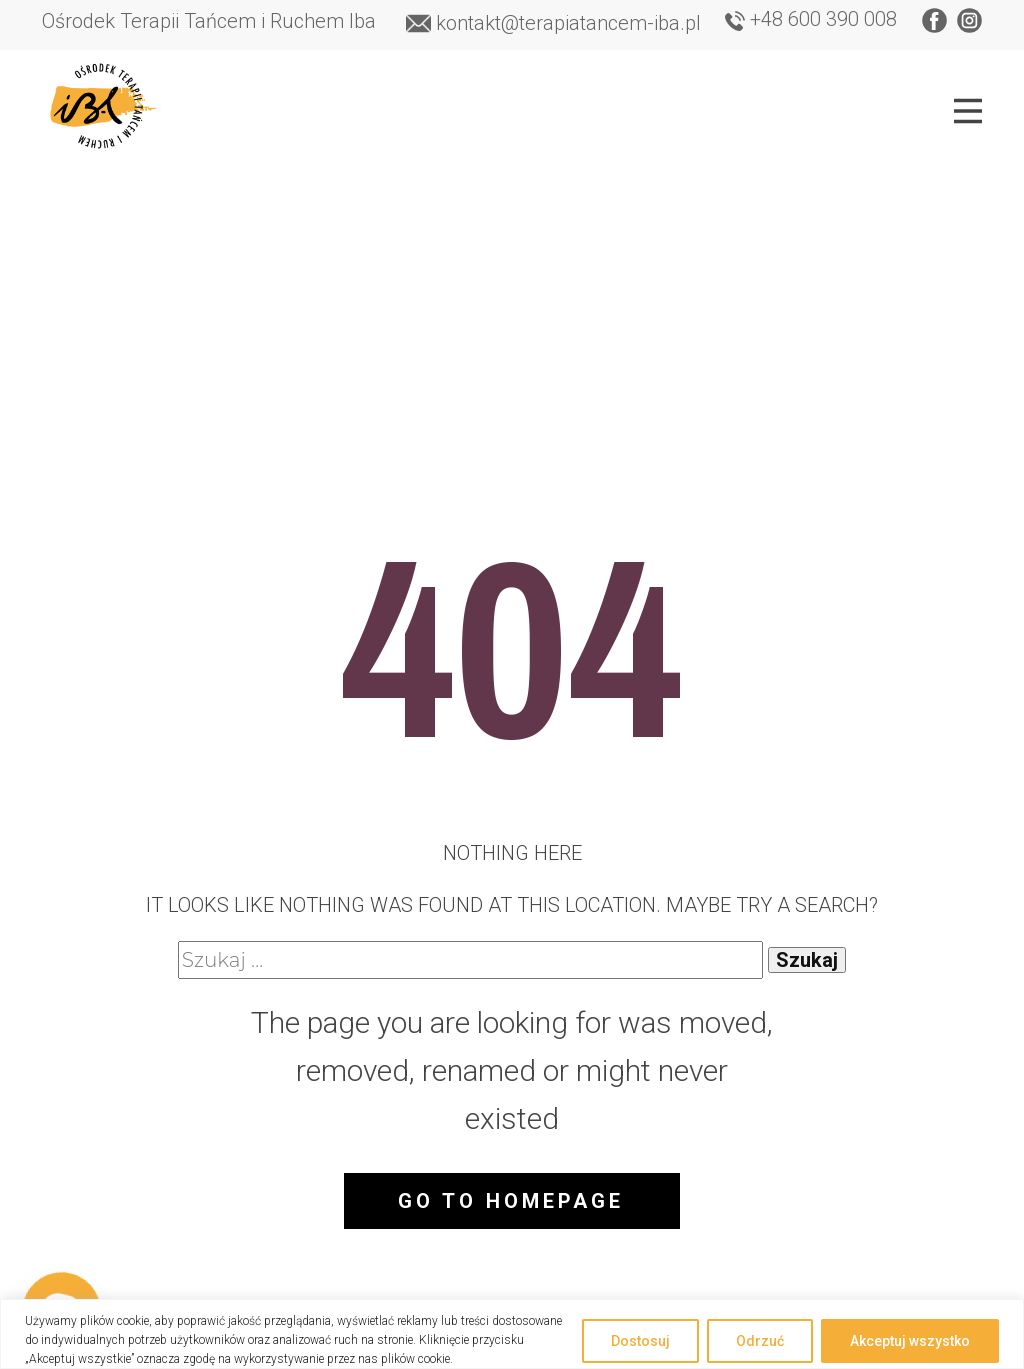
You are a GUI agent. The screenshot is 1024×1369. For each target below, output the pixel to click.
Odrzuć (760, 1341)
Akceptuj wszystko (910, 1341)
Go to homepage (511, 1201)
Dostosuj (640, 1341)
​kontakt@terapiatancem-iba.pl (553, 24)
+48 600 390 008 (811, 20)
